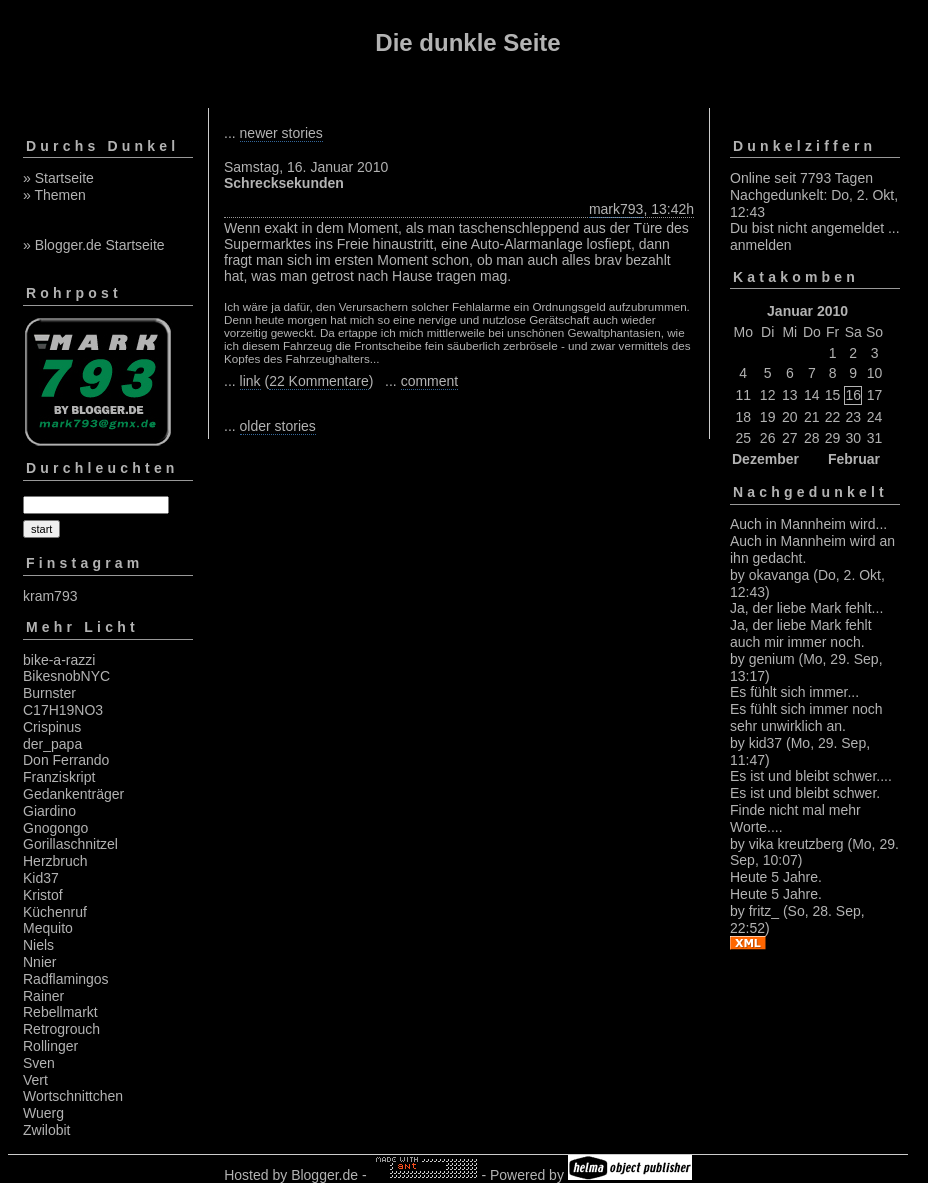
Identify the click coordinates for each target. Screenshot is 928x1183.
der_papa (52, 744)
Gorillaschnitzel (70, 844)
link (250, 381)
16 (853, 395)
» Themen (54, 195)
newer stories (281, 133)
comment (430, 381)
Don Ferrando (66, 760)
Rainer (43, 996)
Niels (38, 945)
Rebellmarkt (60, 1012)
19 (768, 417)
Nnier (39, 962)
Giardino (49, 811)
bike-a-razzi (59, 660)
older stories (278, 426)
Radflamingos (66, 979)
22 (833, 417)
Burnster (49, 693)
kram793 (50, 596)
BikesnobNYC (66, 676)
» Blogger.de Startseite (94, 245)
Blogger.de (324, 1175)
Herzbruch (55, 861)
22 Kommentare (319, 381)
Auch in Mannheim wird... (808, 524)
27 (790, 438)
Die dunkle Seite (467, 42)
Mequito (48, 928)
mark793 (616, 209)
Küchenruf (55, 912)
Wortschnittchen (73, 1096)
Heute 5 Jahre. (776, 877)
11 (743, 395)
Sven (39, 1063)
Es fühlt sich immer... (794, 692)
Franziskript (59, 777)
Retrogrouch (61, 1029)
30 (853, 438)
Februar (854, 459)
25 (743, 438)
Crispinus (52, 727)
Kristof (43, 895)
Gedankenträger (73, 794)
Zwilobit (46, 1130)
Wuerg (43, 1113)
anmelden (761, 245)
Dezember (765, 459)
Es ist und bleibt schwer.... (811, 776)
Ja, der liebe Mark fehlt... (806, 608)
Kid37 (41, 878)
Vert (35, 1080)
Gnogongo (55, 828)
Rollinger (50, 1046)
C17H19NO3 (63, 710)
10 (875, 373)
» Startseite (58, 178)
